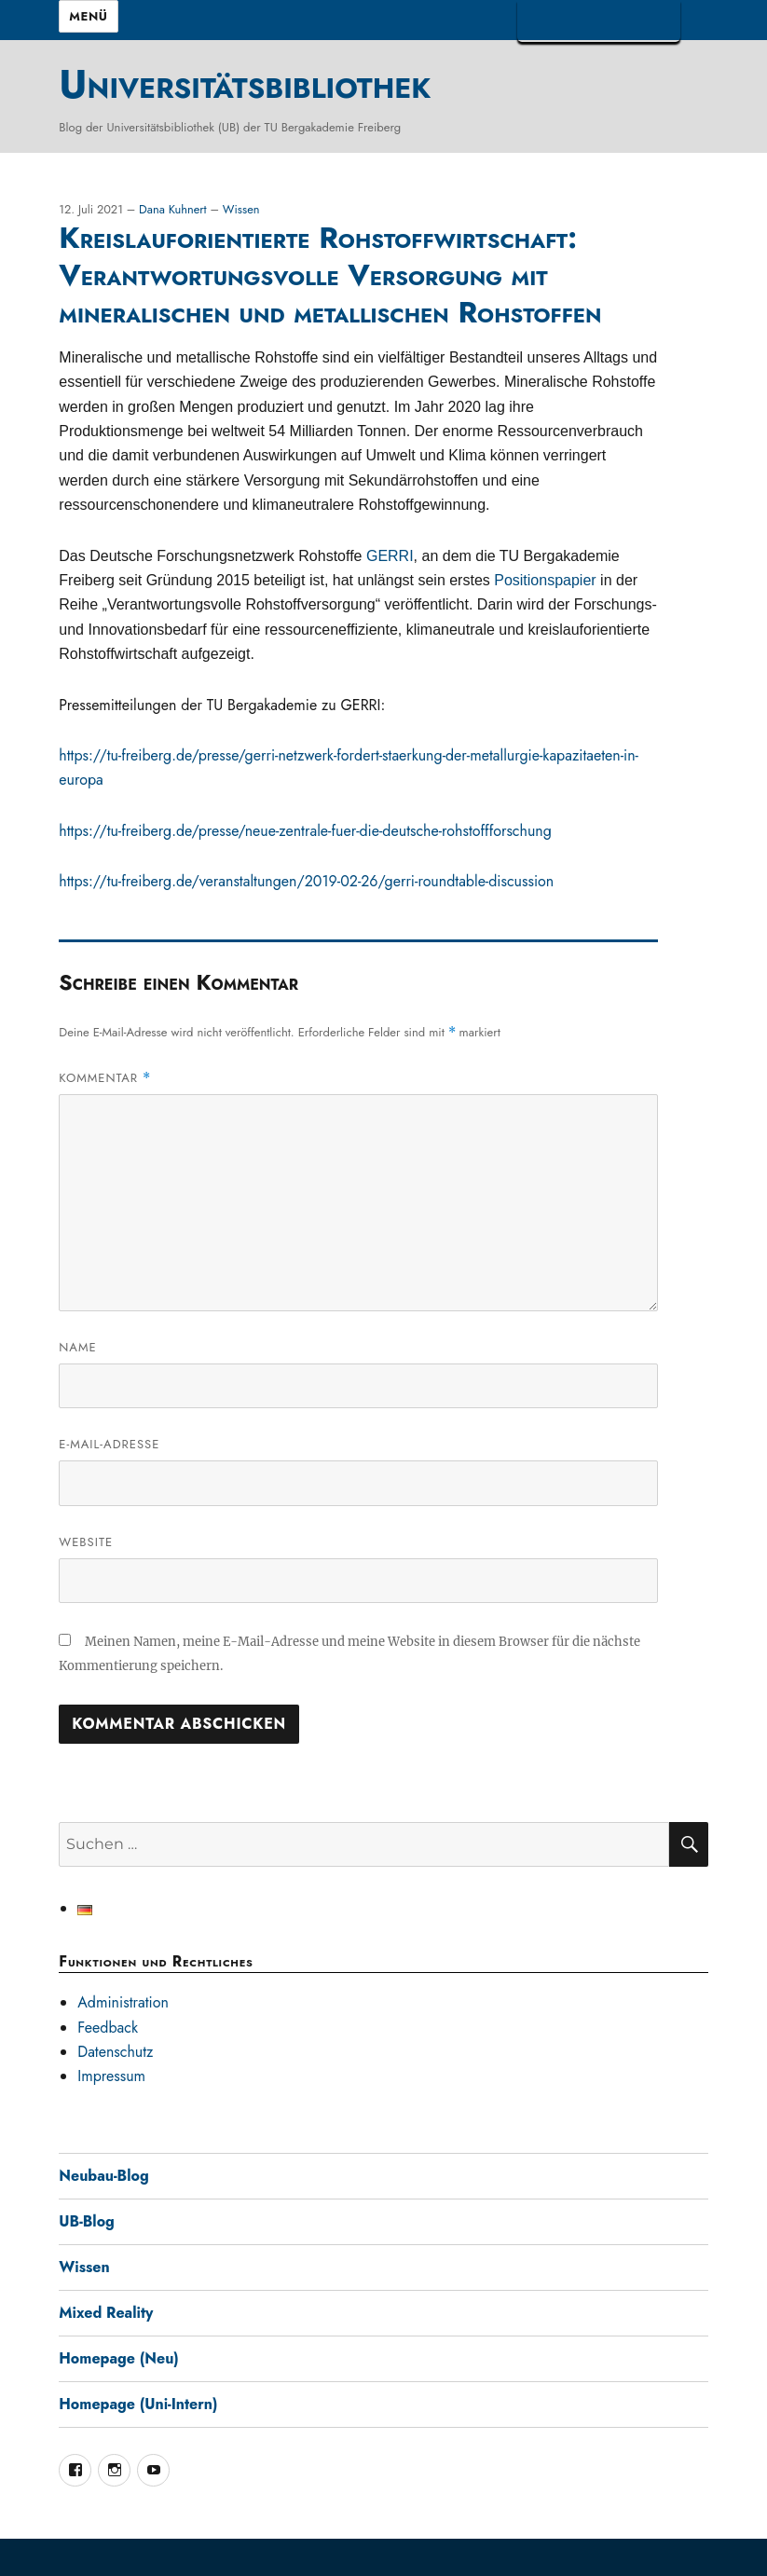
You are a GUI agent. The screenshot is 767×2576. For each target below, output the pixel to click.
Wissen (241, 209)
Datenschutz (115, 2051)
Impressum (111, 2076)
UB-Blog (87, 2221)
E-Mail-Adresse (109, 1444)
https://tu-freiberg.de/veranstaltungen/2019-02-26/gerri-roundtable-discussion (306, 881)
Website (86, 1542)
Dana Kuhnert (174, 209)
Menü (88, 16)
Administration (123, 2002)
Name (77, 1347)
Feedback (107, 2027)
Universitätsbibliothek (245, 84)
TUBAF (598, 21)
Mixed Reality (106, 2312)
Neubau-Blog (103, 2175)
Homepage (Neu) (119, 2358)
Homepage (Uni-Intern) (138, 2404)
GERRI (390, 556)
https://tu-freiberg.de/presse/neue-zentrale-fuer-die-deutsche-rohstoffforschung (305, 831)
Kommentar (105, 1078)
